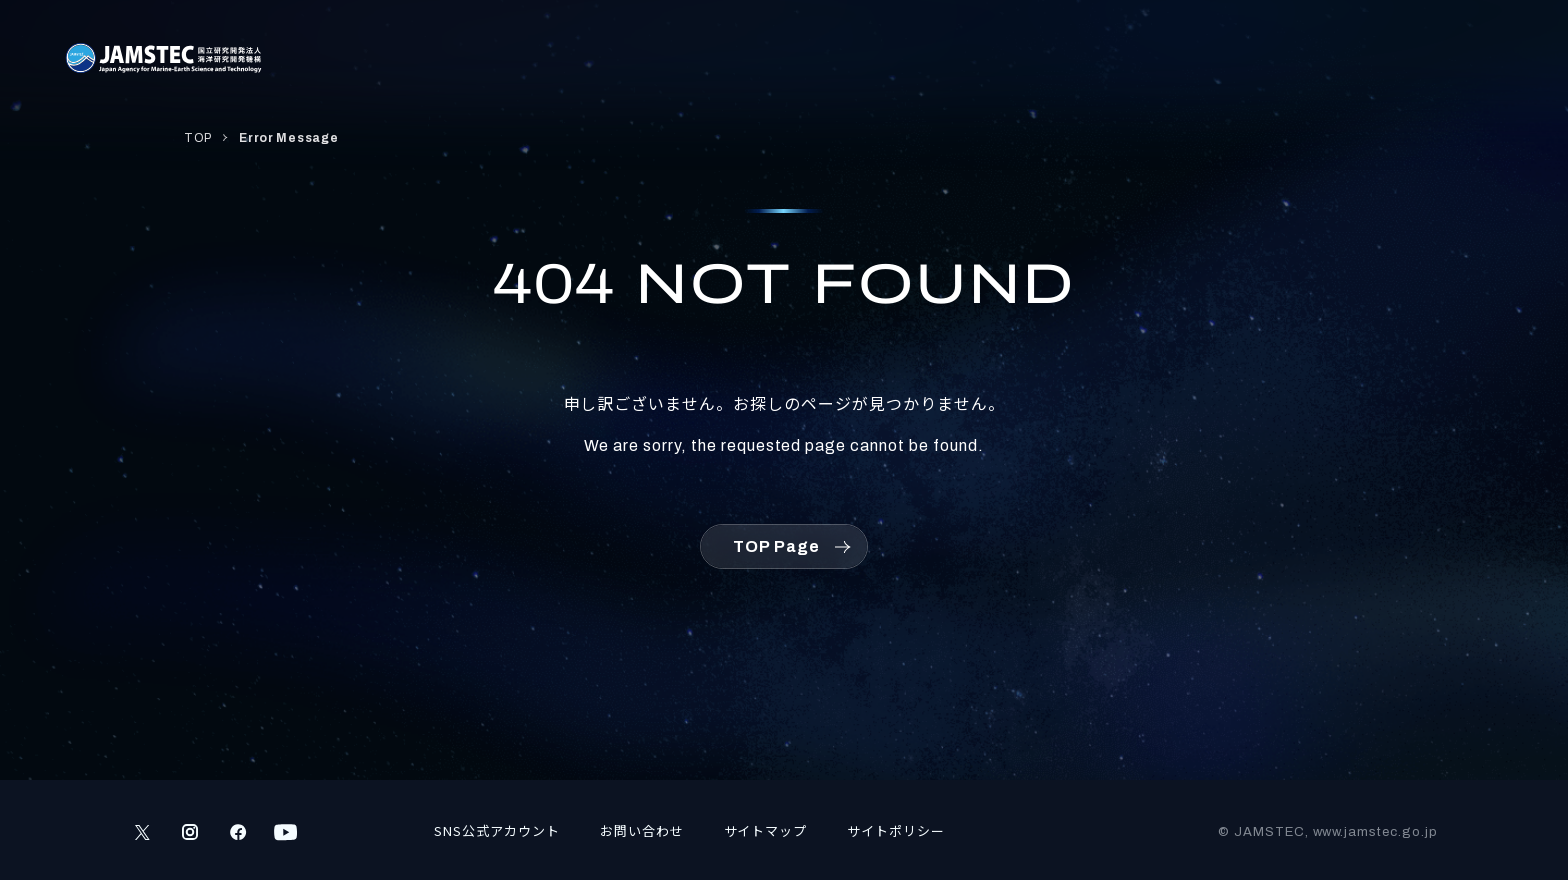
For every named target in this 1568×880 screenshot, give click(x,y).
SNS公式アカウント (497, 830)
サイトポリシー (896, 830)
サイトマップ (766, 830)
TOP (198, 138)
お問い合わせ (642, 830)
